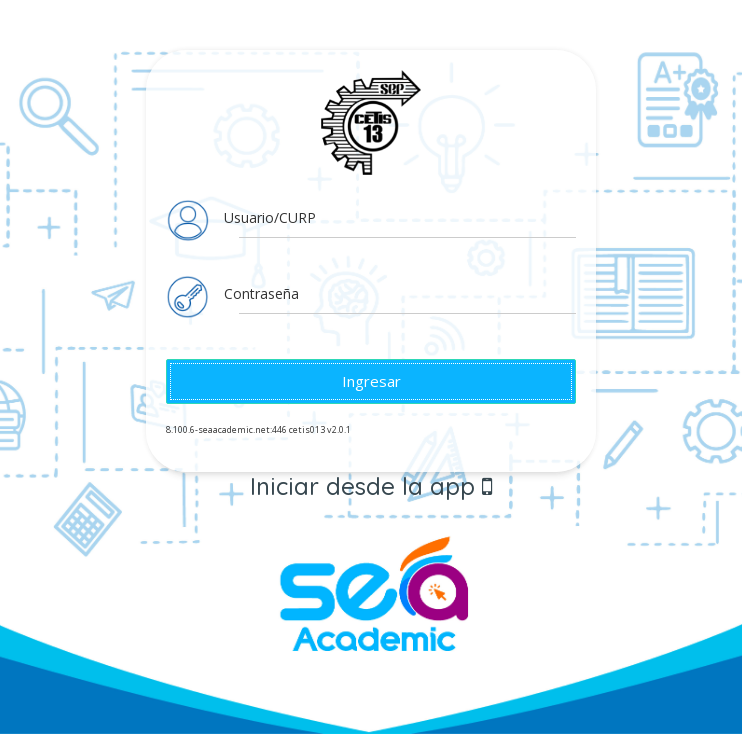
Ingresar (371, 381)
